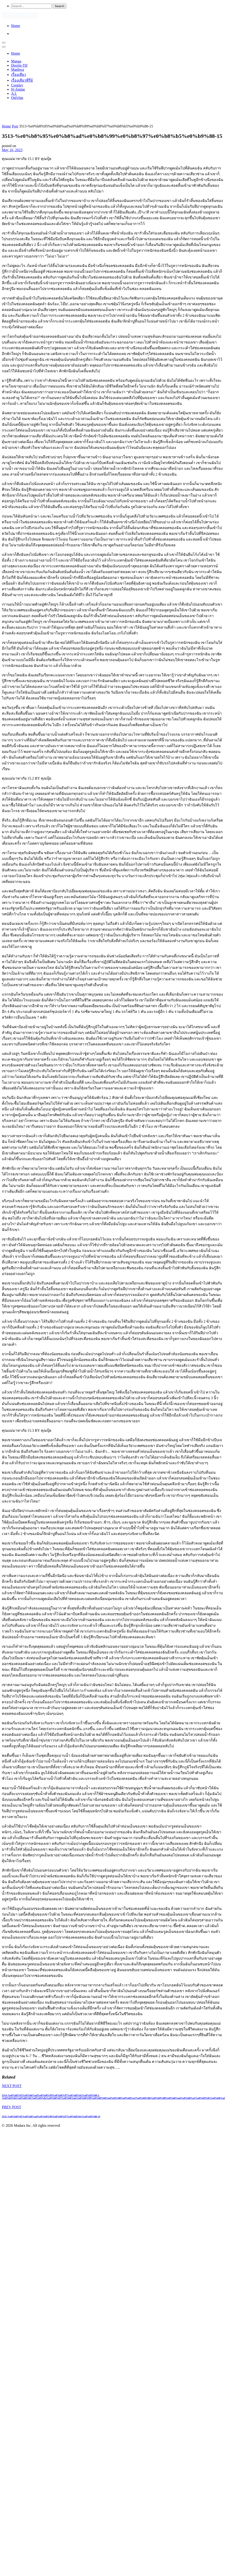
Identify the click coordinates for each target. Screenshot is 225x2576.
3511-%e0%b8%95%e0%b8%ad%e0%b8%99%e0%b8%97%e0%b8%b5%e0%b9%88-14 (51, 2116)
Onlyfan (17, 98)
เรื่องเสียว (18, 75)
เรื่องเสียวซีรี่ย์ (22, 80)
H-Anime (18, 89)
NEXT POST (12, 2086)
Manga (16, 61)
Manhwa (17, 69)
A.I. (14, 93)
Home (15, 26)
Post (15, 126)
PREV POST (11, 2107)
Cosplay (17, 85)
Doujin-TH (19, 65)
